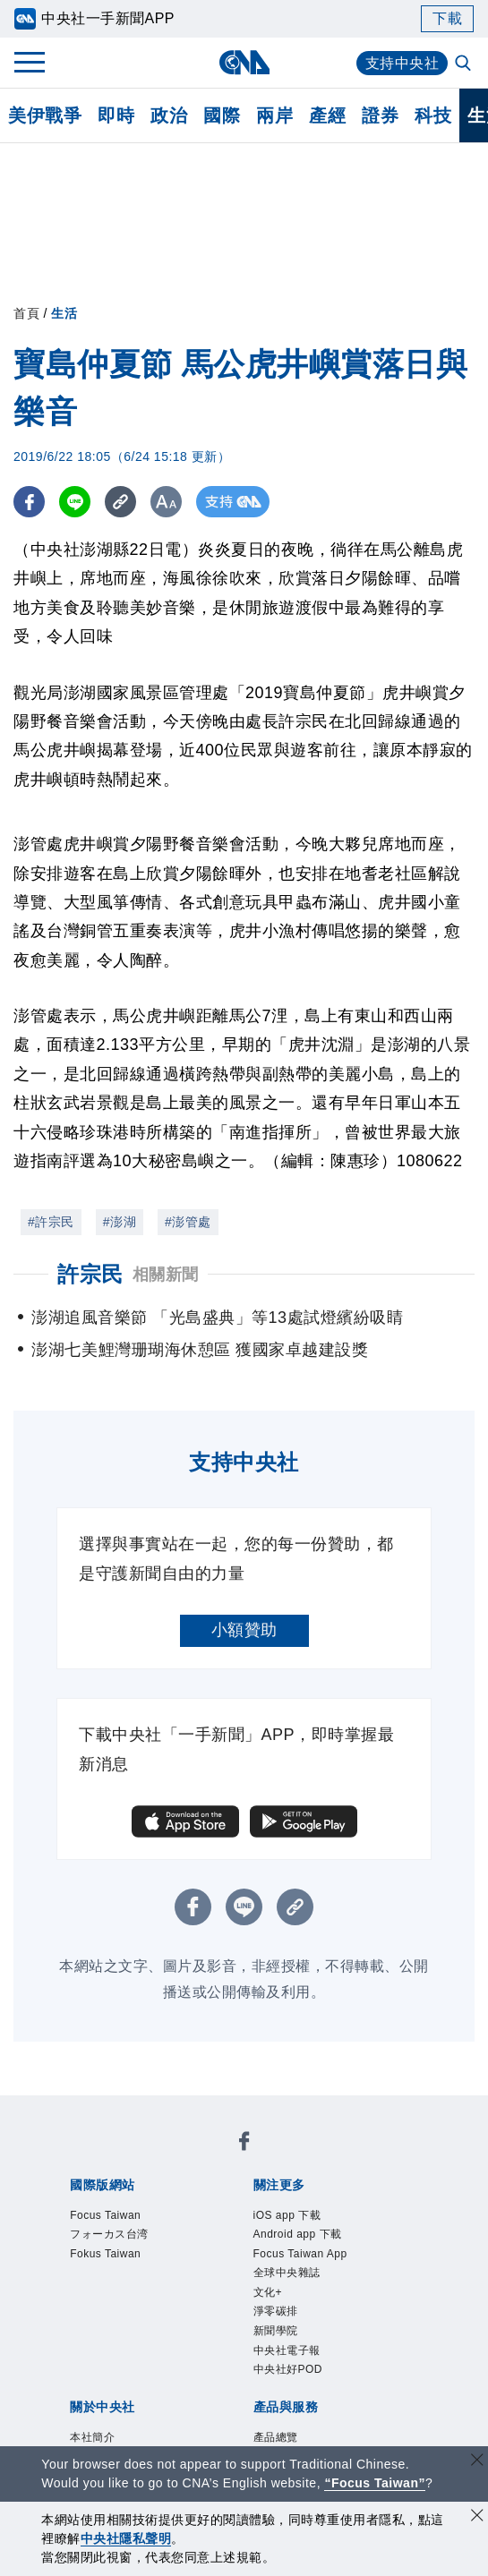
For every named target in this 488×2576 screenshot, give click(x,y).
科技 (433, 115)
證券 (380, 115)
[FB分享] (29, 501)
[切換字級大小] (166, 501)
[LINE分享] (74, 501)
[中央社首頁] (244, 62)
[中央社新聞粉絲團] (244, 2144)
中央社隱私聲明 (126, 2538)
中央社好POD (288, 2369)
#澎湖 (119, 1222)
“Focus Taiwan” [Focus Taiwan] (374, 2483)
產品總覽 (275, 2437)
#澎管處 (188, 1222)
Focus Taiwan (105, 2215)
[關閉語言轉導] (477, 2461)
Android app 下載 (297, 2234)
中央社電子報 (287, 2350)
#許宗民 (51, 1222)
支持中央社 (402, 63)
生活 (64, 313)
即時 (116, 115)
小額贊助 (244, 1630)
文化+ (268, 2292)
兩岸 (274, 115)
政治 (168, 115)
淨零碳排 (275, 2311)
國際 (221, 115)
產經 (327, 115)
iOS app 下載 (287, 2215)
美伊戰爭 (44, 115)
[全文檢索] (465, 64)
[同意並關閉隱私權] (477, 2517)
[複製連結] (120, 501)
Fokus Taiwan (105, 2254)
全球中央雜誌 (287, 2272)
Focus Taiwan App (300, 2254)
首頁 (26, 313)
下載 (447, 18)
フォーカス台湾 (109, 2234)
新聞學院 (275, 2330)
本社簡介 (92, 2437)
